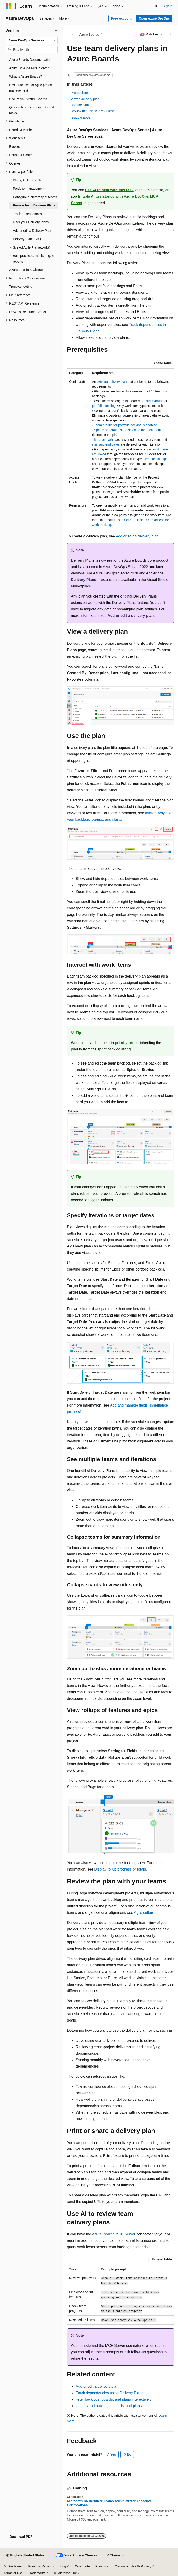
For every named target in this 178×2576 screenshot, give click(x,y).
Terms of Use (13, 2573)
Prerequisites (80, 93)
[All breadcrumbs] (71, 34)
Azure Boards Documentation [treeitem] (30, 59)
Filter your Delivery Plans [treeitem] (31, 222)
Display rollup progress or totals (120, 1869)
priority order (126, 1043)
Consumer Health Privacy (133, 2566)
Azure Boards (89, 34)
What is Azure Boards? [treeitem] (25, 76)
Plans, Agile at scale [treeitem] (27, 180)
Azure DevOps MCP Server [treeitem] (29, 68)
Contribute (82, 2566)
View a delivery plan (85, 99)
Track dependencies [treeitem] (27, 214)
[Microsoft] (9, 6)
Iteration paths (104, 439)
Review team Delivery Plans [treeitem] (34, 205)
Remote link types (156, 459)
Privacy (100, 2566)
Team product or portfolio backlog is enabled (125, 425)
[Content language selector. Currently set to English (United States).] (26, 2555)
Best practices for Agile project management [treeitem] (31, 88)
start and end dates (106, 444)
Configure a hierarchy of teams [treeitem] (35, 197)
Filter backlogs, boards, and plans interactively (113, 2399)
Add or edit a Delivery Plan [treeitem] (32, 230)
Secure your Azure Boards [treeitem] (28, 99)
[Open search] (156, 6)
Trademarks (36, 2573)
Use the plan (80, 105)
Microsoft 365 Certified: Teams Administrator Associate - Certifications (110, 2503)
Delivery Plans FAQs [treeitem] (27, 239)
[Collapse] (56, 31)
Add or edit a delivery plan (137, 536)
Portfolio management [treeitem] (28, 188)
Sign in (167, 6)
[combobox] (32, 40)
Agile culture (144, 1913)
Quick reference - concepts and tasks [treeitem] (31, 110)
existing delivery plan (112, 381)
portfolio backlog (104, 406)
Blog (63, 2566)
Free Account (121, 18)
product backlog (152, 401)
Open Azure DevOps (154, 18)
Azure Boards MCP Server (113, 2234)
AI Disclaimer (13, 2566)
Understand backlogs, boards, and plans (109, 2406)
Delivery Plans (83, 580)
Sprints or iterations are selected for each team (127, 430)
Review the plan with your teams (94, 111)
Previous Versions (41, 2566)
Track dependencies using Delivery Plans (109, 2393)
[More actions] (170, 34)
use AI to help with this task (109, 190)
